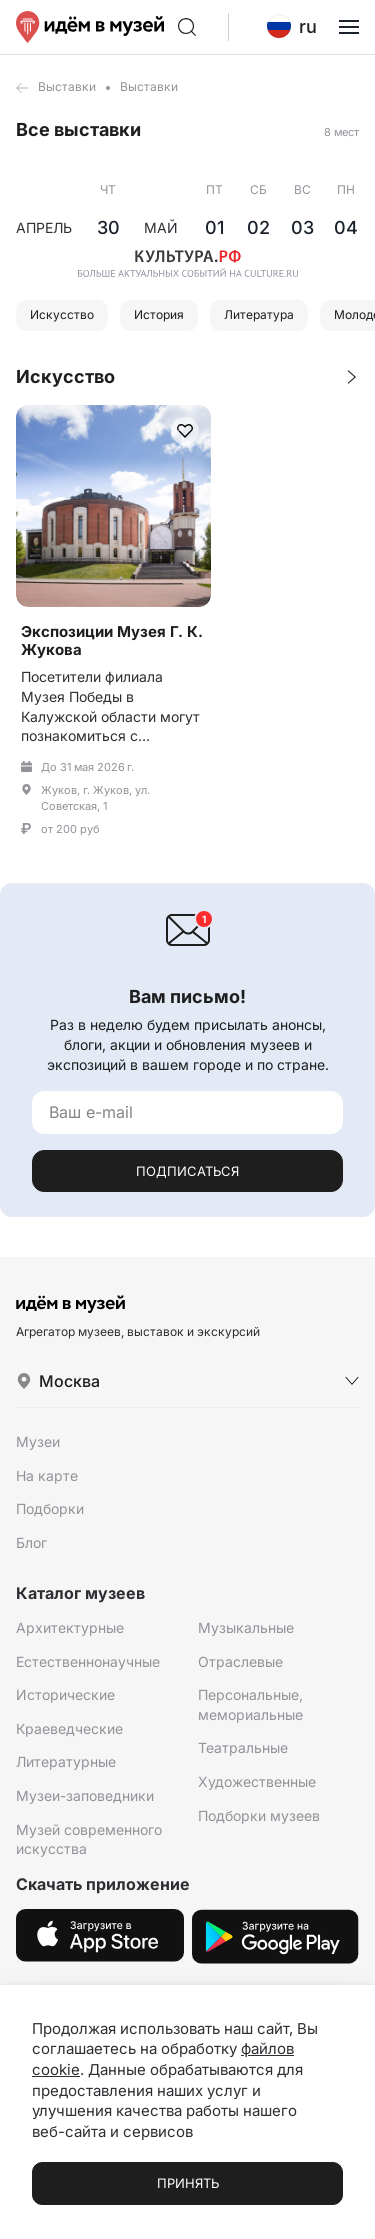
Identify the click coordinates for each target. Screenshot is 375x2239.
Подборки (50, 1508)
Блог (31, 1542)
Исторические (65, 1694)
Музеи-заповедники (85, 1795)
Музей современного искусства (89, 1839)
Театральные (243, 1747)
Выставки (67, 86)
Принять (188, 2183)
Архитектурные (70, 1627)
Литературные (66, 1761)
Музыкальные (246, 1627)
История (159, 314)
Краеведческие (69, 1728)
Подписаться (187, 1171)
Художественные (257, 1781)
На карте (47, 1475)
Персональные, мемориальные (250, 1704)
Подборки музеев (259, 1815)
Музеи (38, 1441)
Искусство (62, 314)
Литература (259, 314)
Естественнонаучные (88, 1661)
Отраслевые (240, 1661)
